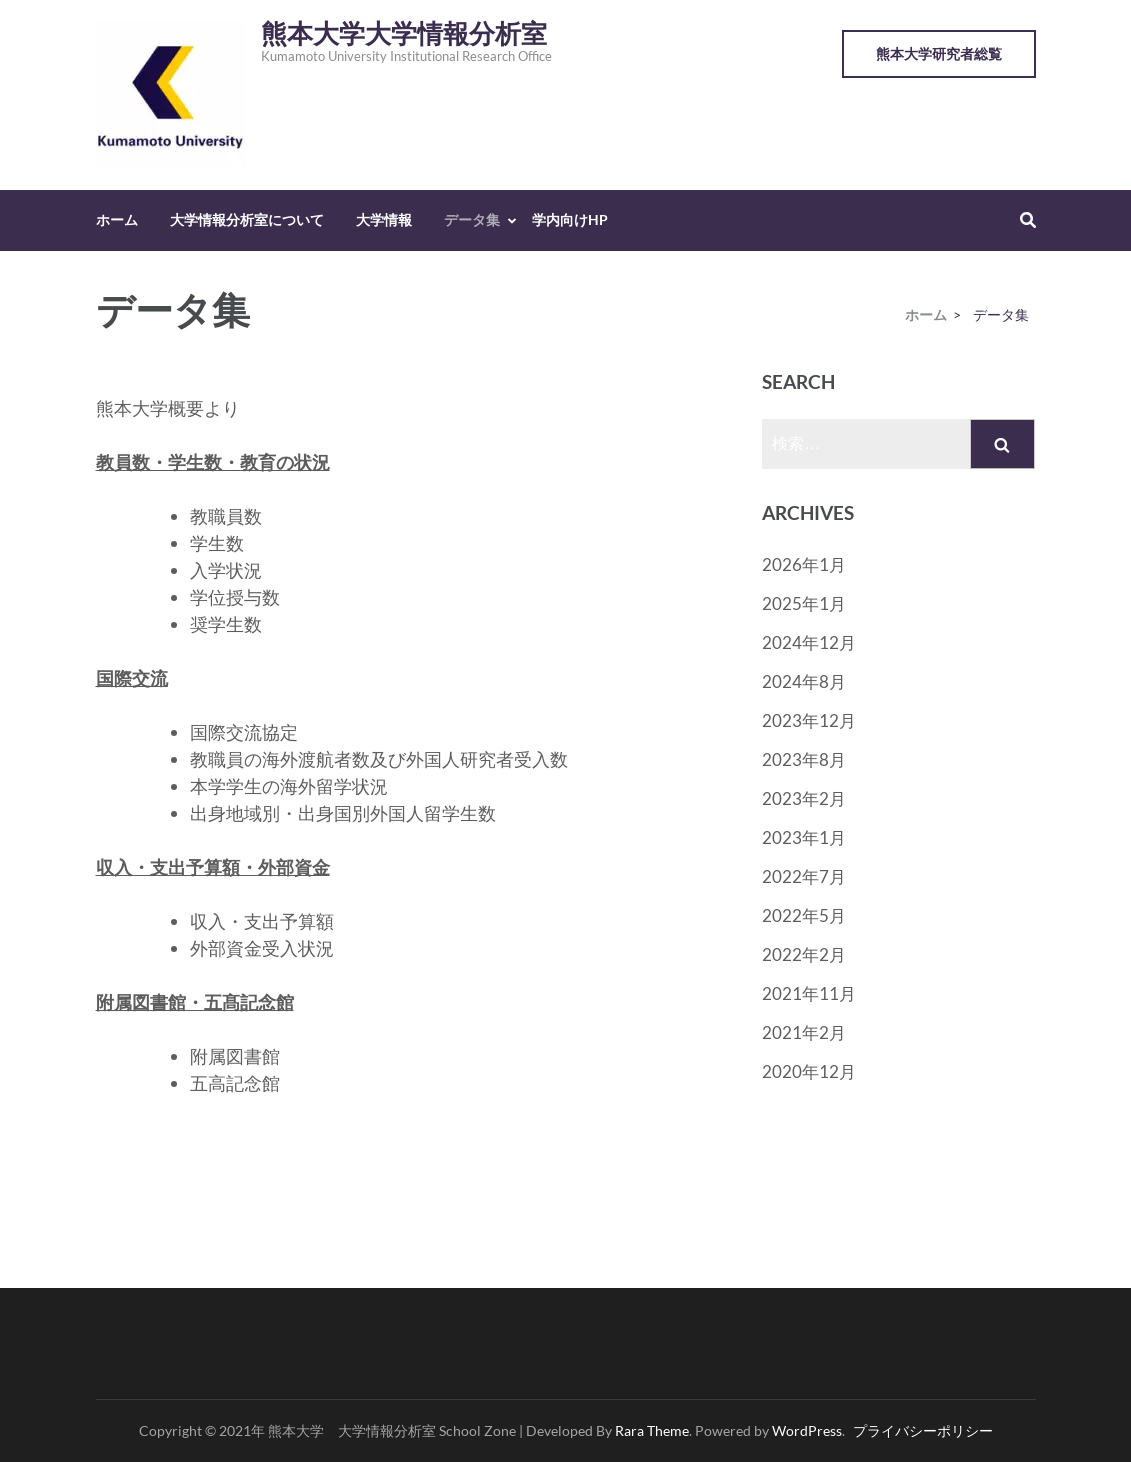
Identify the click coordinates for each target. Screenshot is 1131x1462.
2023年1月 (804, 837)
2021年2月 (804, 1032)
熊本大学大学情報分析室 (404, 34)
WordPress (807, 1430)
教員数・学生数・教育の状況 (213, 462)
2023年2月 (804, 798)
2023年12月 (809, 720)
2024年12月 (809, 642)
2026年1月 (804, 564)
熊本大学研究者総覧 (939, 53)
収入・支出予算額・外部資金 (213, 867)
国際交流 (132, 678)
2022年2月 (804, 954)
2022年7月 (804, 876)
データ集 (472, 219)
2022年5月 (804, 915)
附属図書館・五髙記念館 (195, 1002)
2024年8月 (804, 681)
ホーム (117, 219)
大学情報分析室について (247, 219)
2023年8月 (804, 759)
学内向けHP (570, 219)
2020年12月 (809, 1071)
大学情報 (384, 219)
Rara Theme (652, 1430)
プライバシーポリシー (923, 1430)
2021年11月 (809, 993)
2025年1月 (804, 603)
